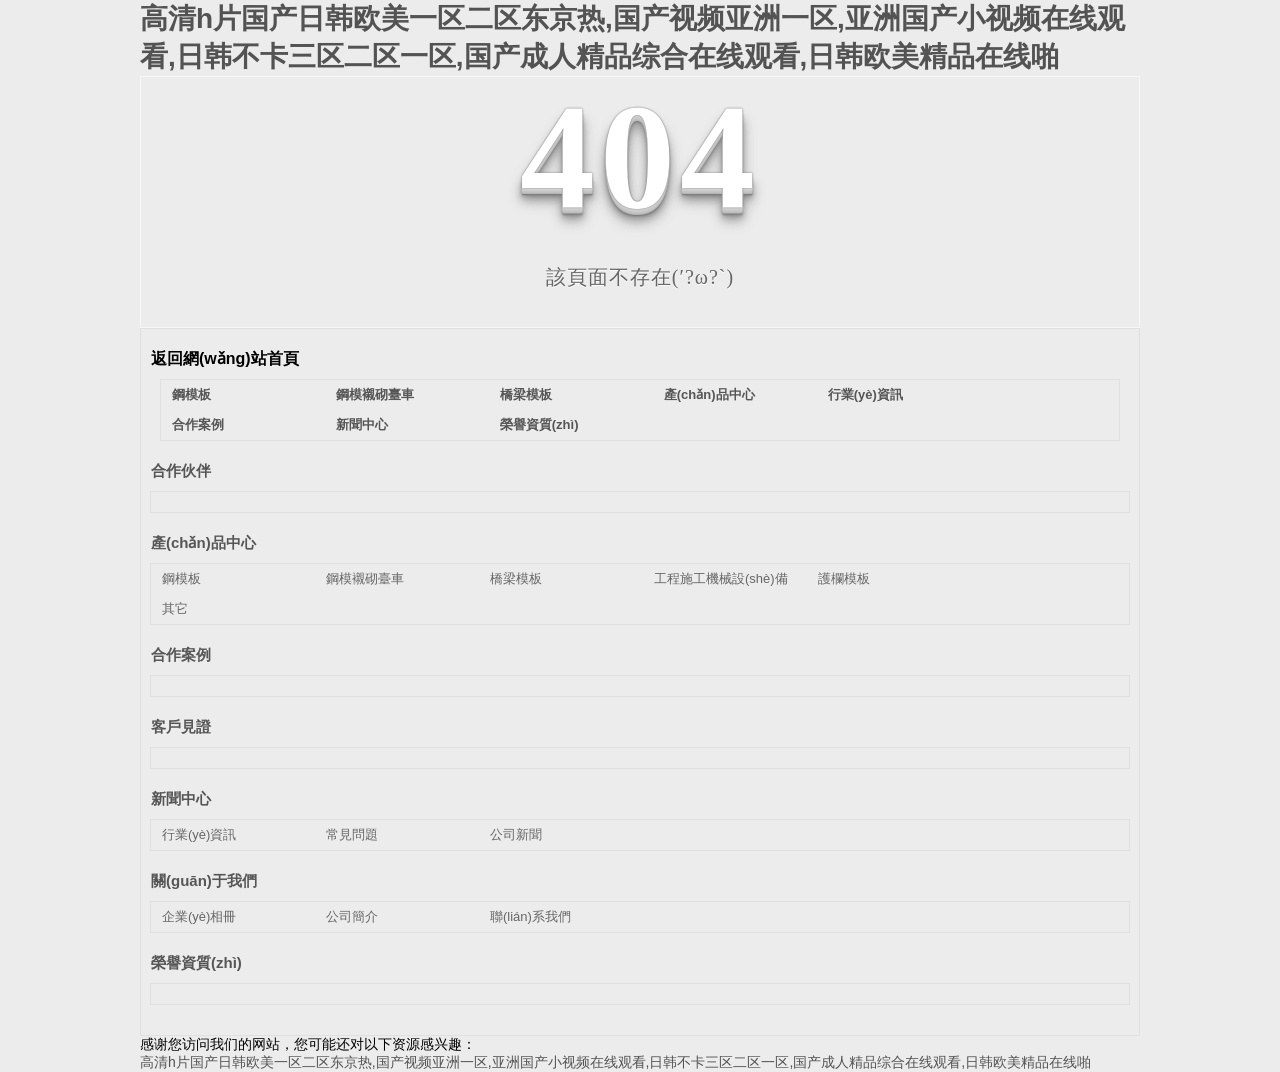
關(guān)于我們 (204, 880)
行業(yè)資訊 (865, 394)
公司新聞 (516, 834)
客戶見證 (181, 726)
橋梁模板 (526, 394)
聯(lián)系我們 (530, 916)
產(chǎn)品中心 (709, 394)
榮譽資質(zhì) (539, 424)
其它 (175, 608)
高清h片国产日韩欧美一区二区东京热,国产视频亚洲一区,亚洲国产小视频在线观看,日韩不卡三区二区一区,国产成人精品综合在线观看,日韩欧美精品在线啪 (615, 1062)
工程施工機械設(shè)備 (721, 578)
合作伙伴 (181, 470)
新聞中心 (362, 424)
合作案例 (198, 424)
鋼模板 (191, 394)
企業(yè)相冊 (199, 916)
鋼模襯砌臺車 (375, 394)
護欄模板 (844, 578)
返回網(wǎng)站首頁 (225, 358)
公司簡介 (352, 916)
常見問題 (352, 834)
